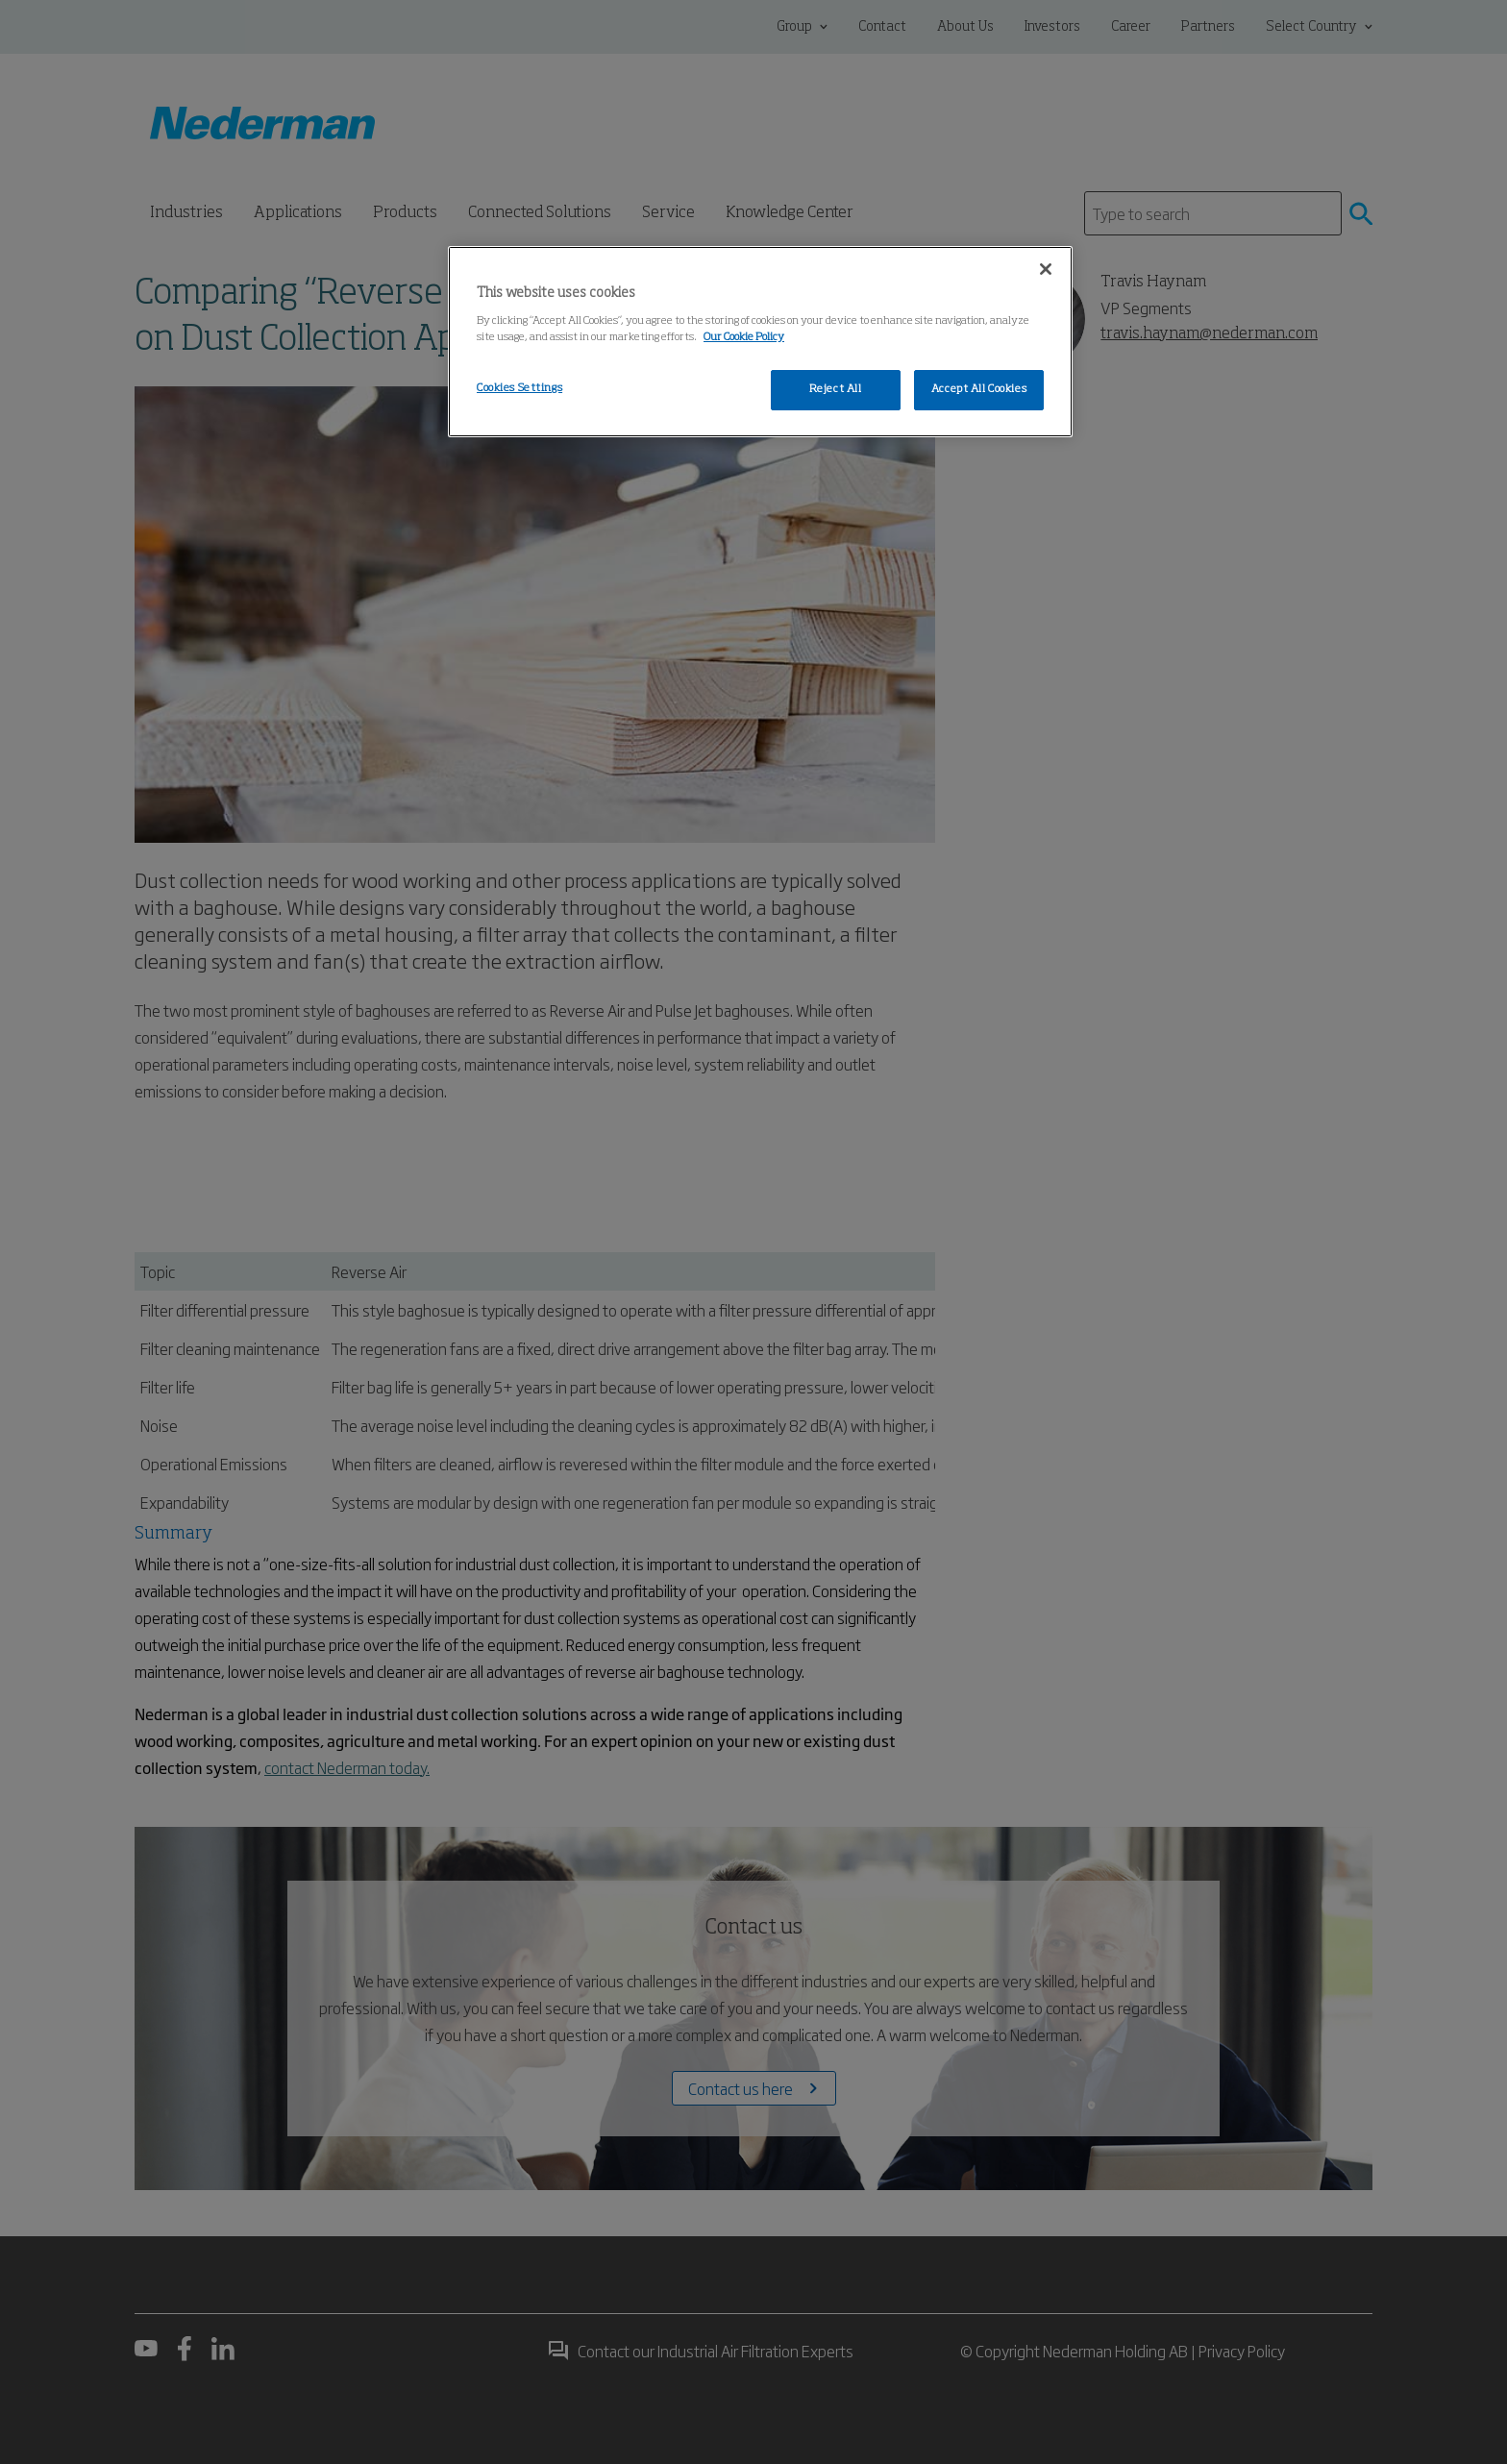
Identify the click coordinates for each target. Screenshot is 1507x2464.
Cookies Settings (519, 388)
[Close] (1046, 269)
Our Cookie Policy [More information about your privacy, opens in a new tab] (744, 337)
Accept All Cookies (978, 389)
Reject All (835, 389)
